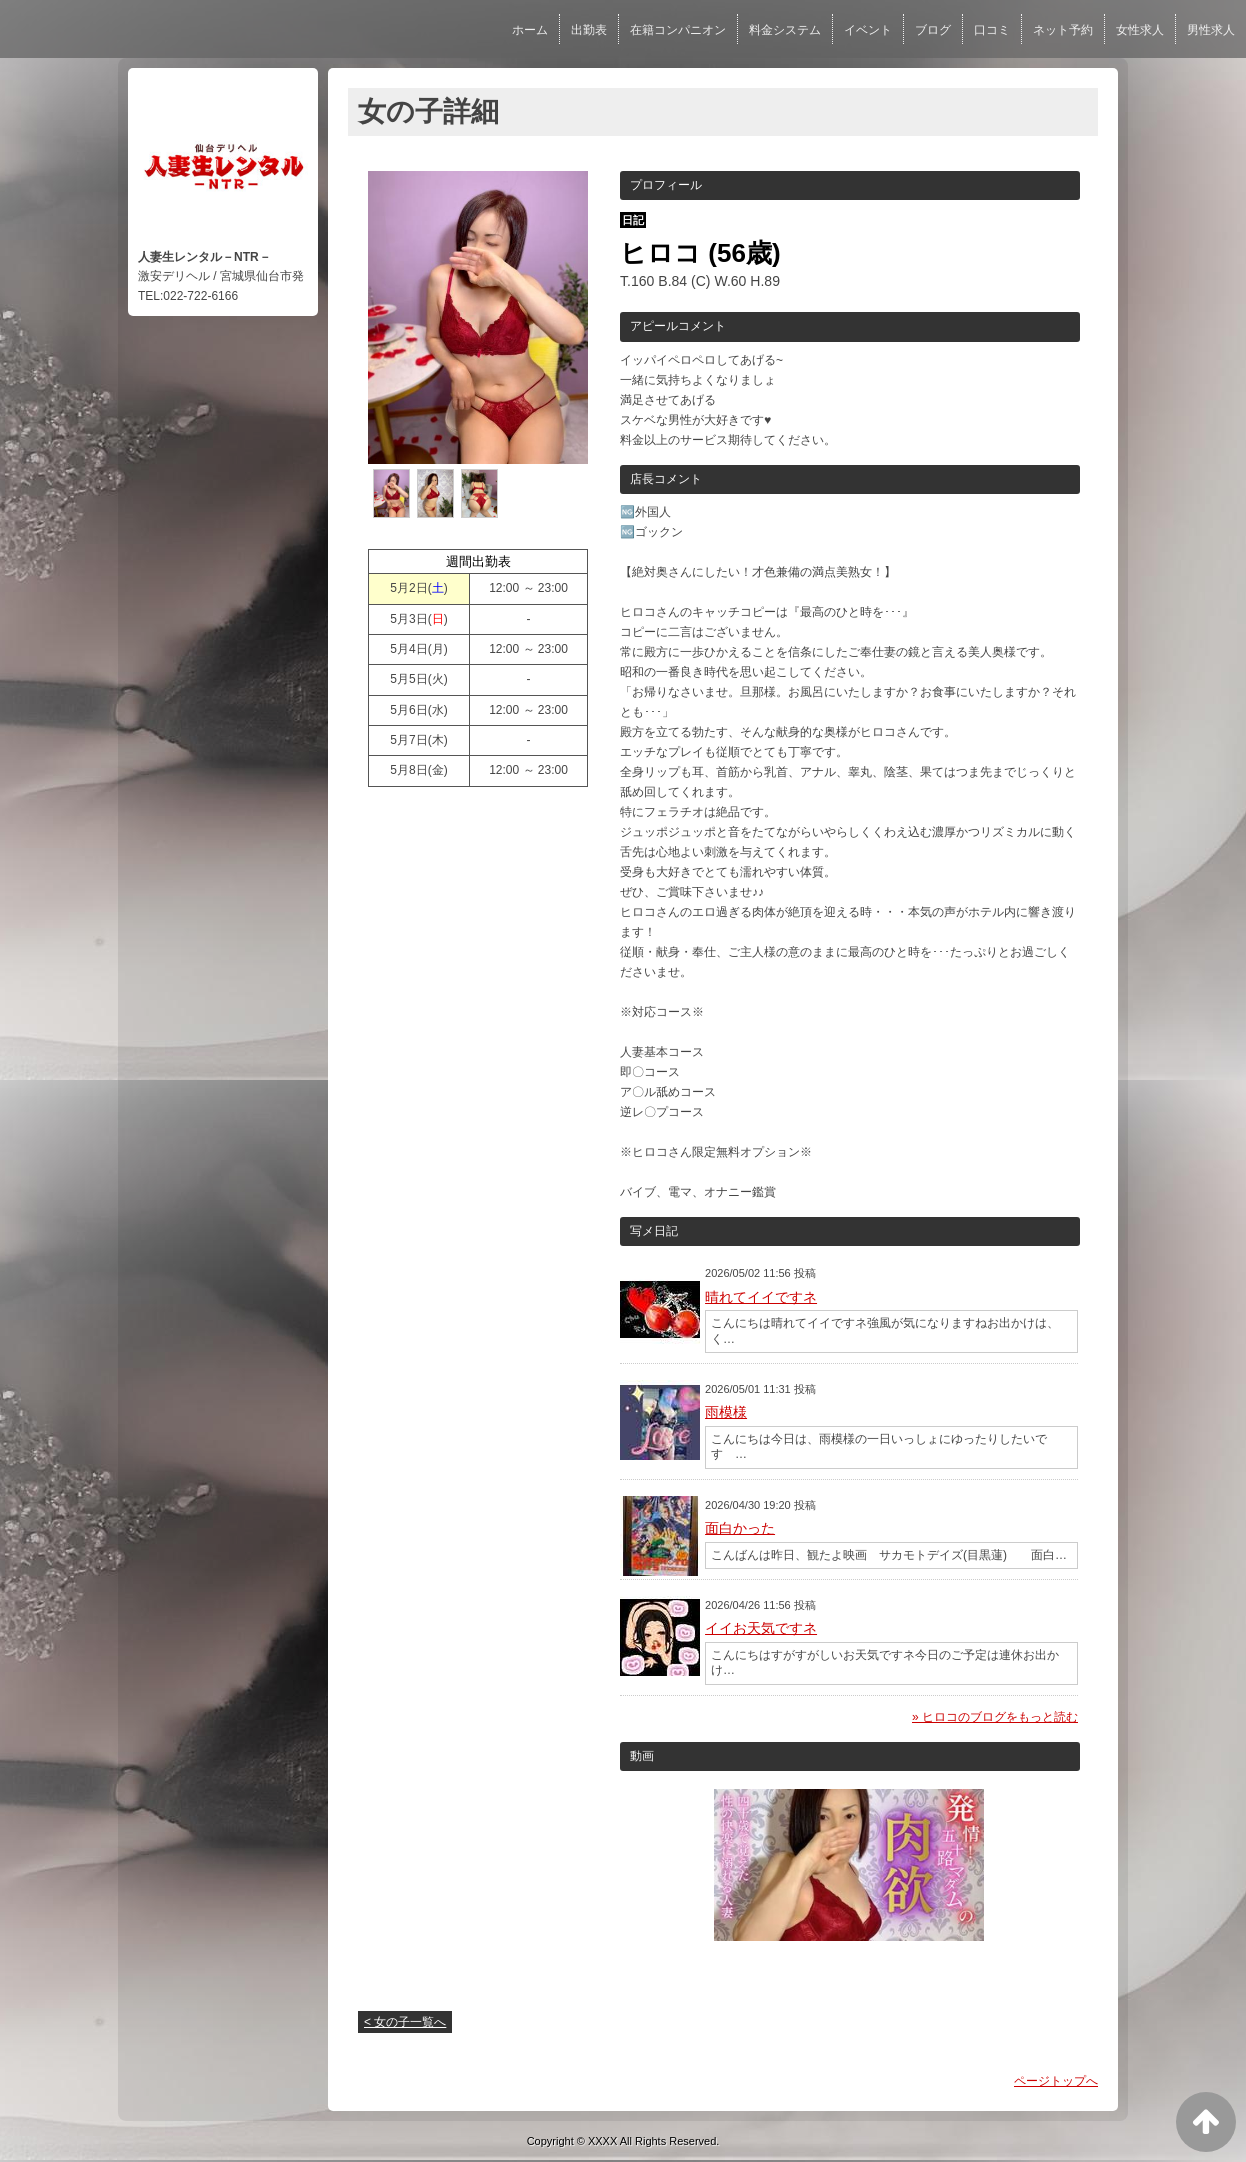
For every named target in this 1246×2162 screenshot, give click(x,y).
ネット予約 (1063, 30)
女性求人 (1140, 30)
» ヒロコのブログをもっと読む (995, 1717)
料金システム (785, 30)
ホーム (530, 30)
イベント (868, 30)
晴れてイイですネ (761, 1297)
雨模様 (726, 1412)
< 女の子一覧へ (405, 2022)
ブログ (933, 30)
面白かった (740, 1528)
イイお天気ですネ (761, 1628)
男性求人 (1211, 30)
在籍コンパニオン (678, 30)
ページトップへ (1056, 2081)
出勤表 (589, 30)
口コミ (992, 30)
